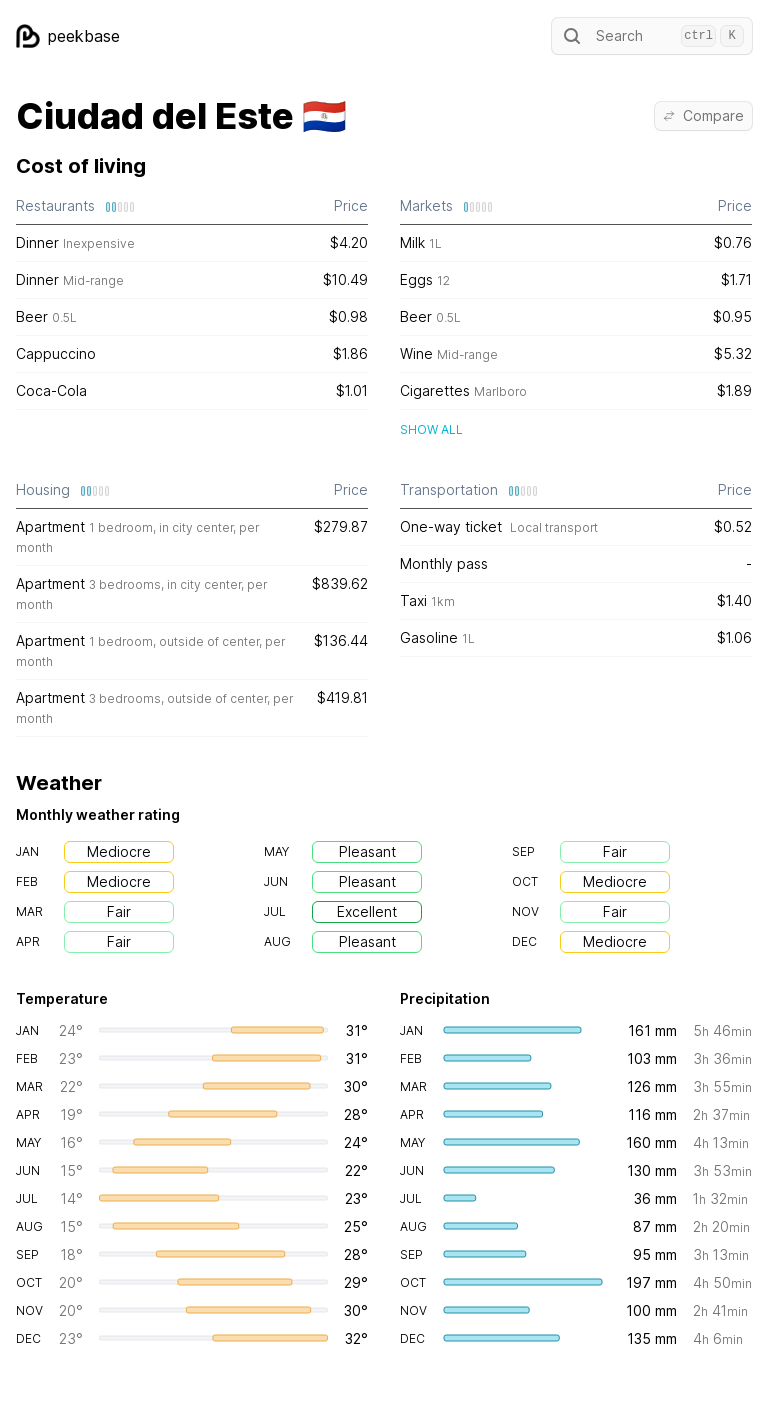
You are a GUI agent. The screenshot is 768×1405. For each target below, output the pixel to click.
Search (652, 36)
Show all (431, 429)
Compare (703, 115)
